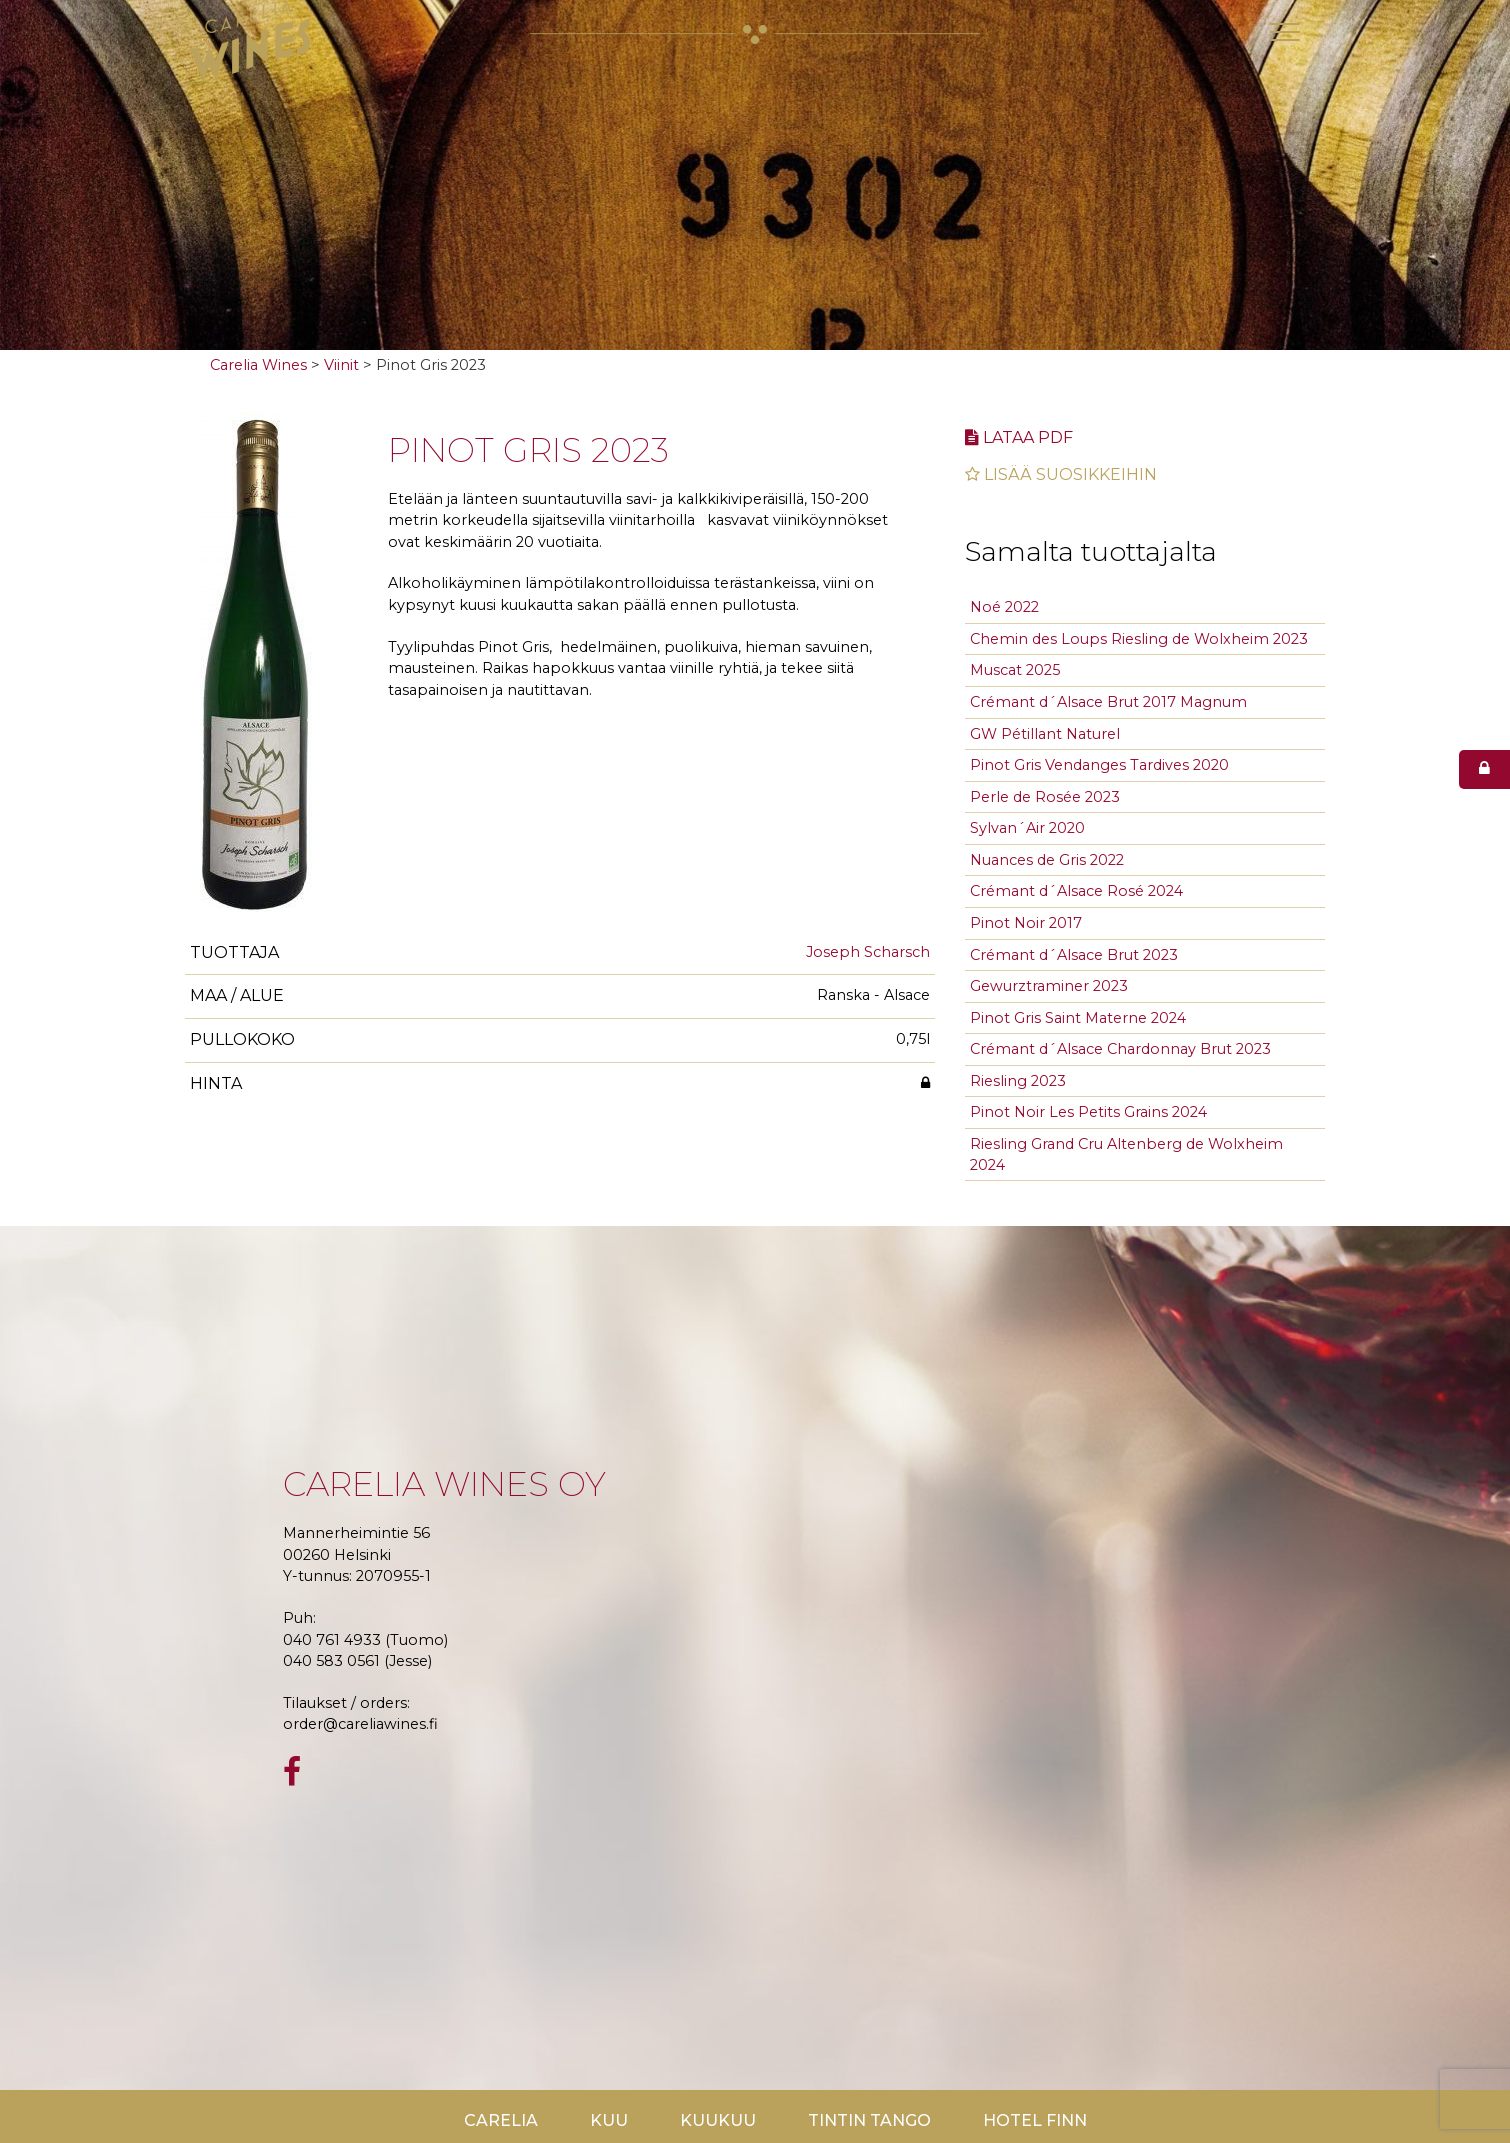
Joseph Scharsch (868, 952)
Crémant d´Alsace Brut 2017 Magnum (1108, 702)
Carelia (501, 2120)
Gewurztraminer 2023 (1049, 986)
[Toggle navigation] (1285, 32)
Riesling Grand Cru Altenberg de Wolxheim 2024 (1126, 1154)
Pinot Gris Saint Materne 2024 (1078, 1018)
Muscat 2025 (1015, 670)
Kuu (609, 2120)
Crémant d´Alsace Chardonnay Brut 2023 (1120, 1049)
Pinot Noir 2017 (1026, 923)
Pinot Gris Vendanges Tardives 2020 (1099, 765)
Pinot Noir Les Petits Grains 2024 (1088, 1112)
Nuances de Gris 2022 (1047, 860)
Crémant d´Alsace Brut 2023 (1074, 955)
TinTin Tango (869, 2120)
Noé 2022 (1004, 607)
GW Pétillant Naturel (1045, 734)
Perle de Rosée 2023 (1045, 797)
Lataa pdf (1019, 437)
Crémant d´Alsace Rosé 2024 (1076, 891)
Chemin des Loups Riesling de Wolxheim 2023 (1139, 639)
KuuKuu (718, 2120)
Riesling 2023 (1018, 1081)
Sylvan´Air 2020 (1027, 828)
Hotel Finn (1035, 2120)
